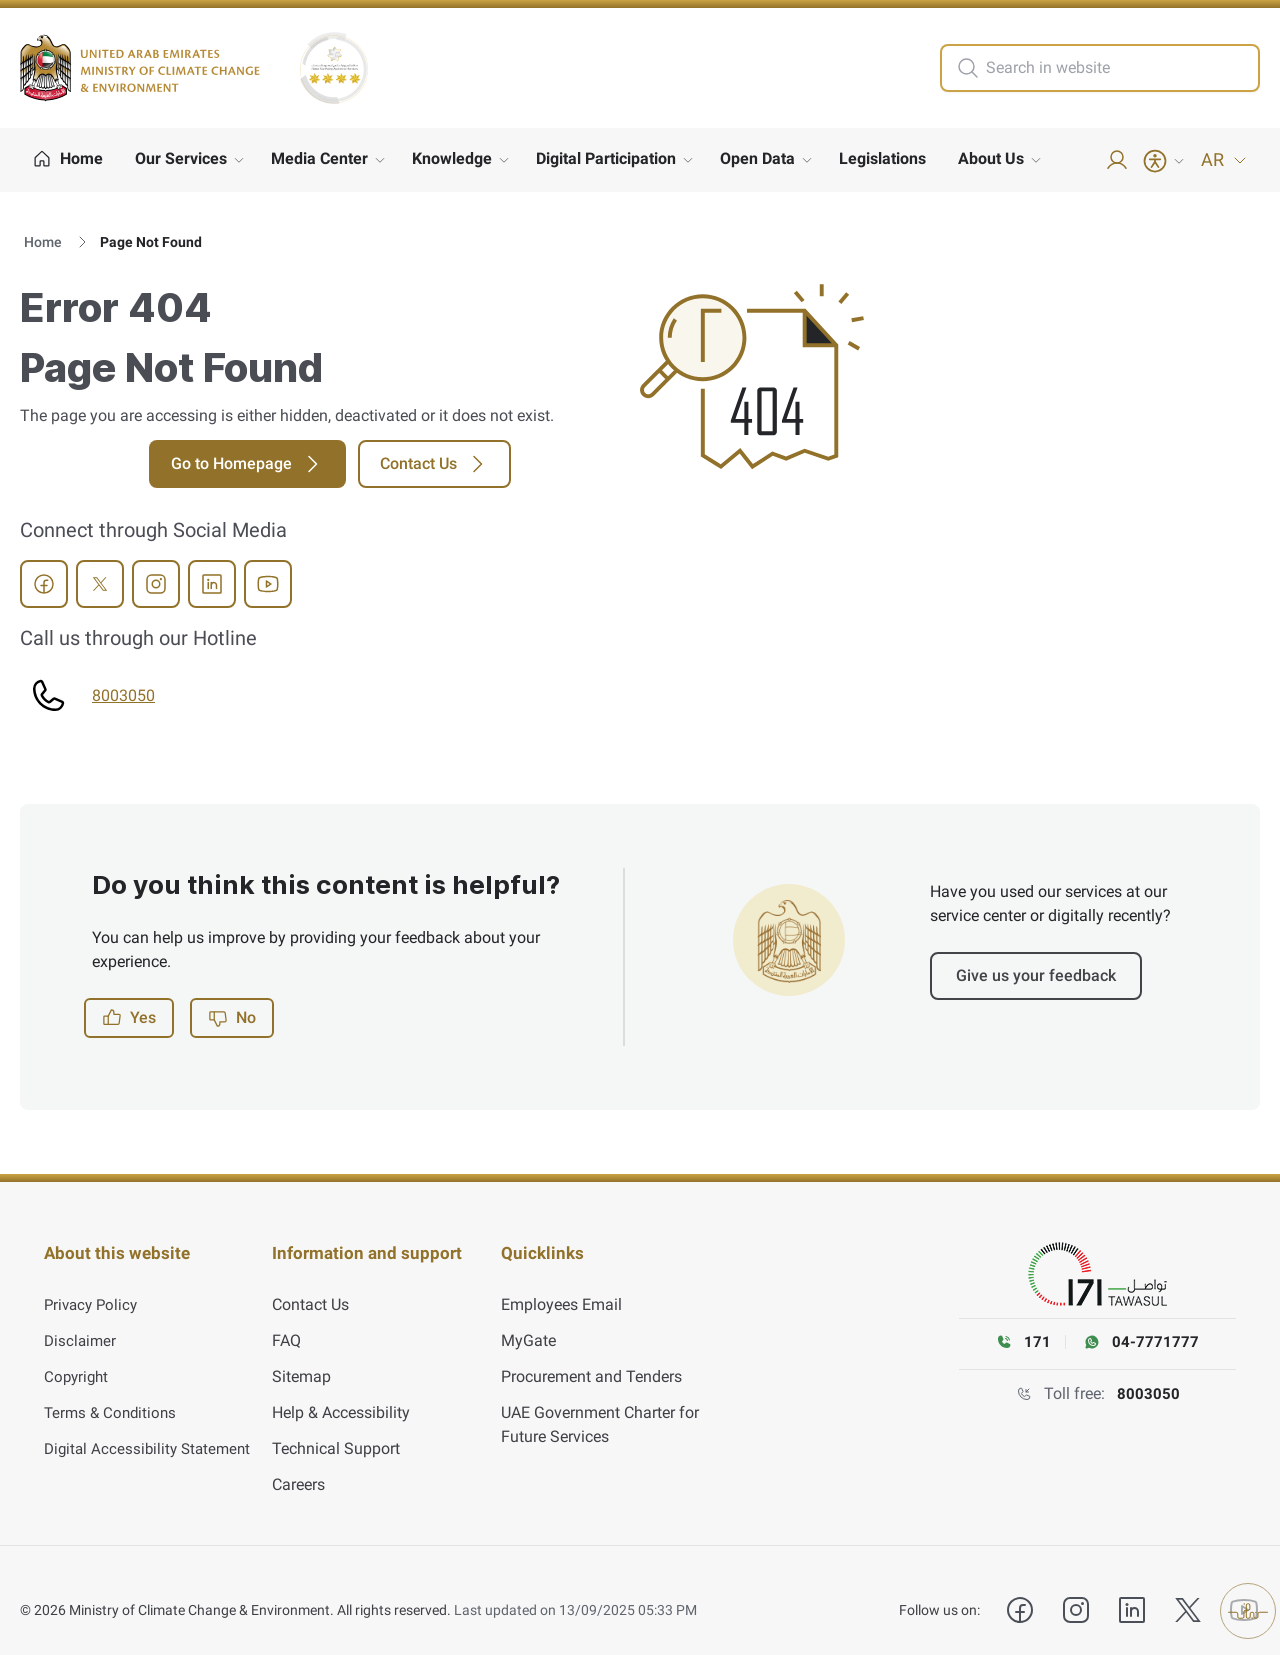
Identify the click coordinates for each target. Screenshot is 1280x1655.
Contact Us (434, 464)
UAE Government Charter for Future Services (600, 1405)
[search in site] (1120, 68)
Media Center (319, 158)
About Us (991, 158)
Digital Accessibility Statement (151, 1429)
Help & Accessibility (341, 1393)
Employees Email (561, 1285)
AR (1224, 159)
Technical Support (336, 1429)
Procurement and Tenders (591, 1357)
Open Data (757, 158)
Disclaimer (81, 1321)
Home (43, 242)
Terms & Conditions (113, 1393)
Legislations (882, 158)
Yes (129, 1018)
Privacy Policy (93, 1285)
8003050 (123, 695)
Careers (298, 1465)
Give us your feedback (1036, 975)
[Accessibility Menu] (1165, 161)
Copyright (78, 1357)
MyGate (528, 1321)
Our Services (181, 158)
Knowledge (452, 158)
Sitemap (301, 1357)
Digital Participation (606, 158)
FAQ (286, 1321)
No (232, 1018)
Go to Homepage (247, 464)
